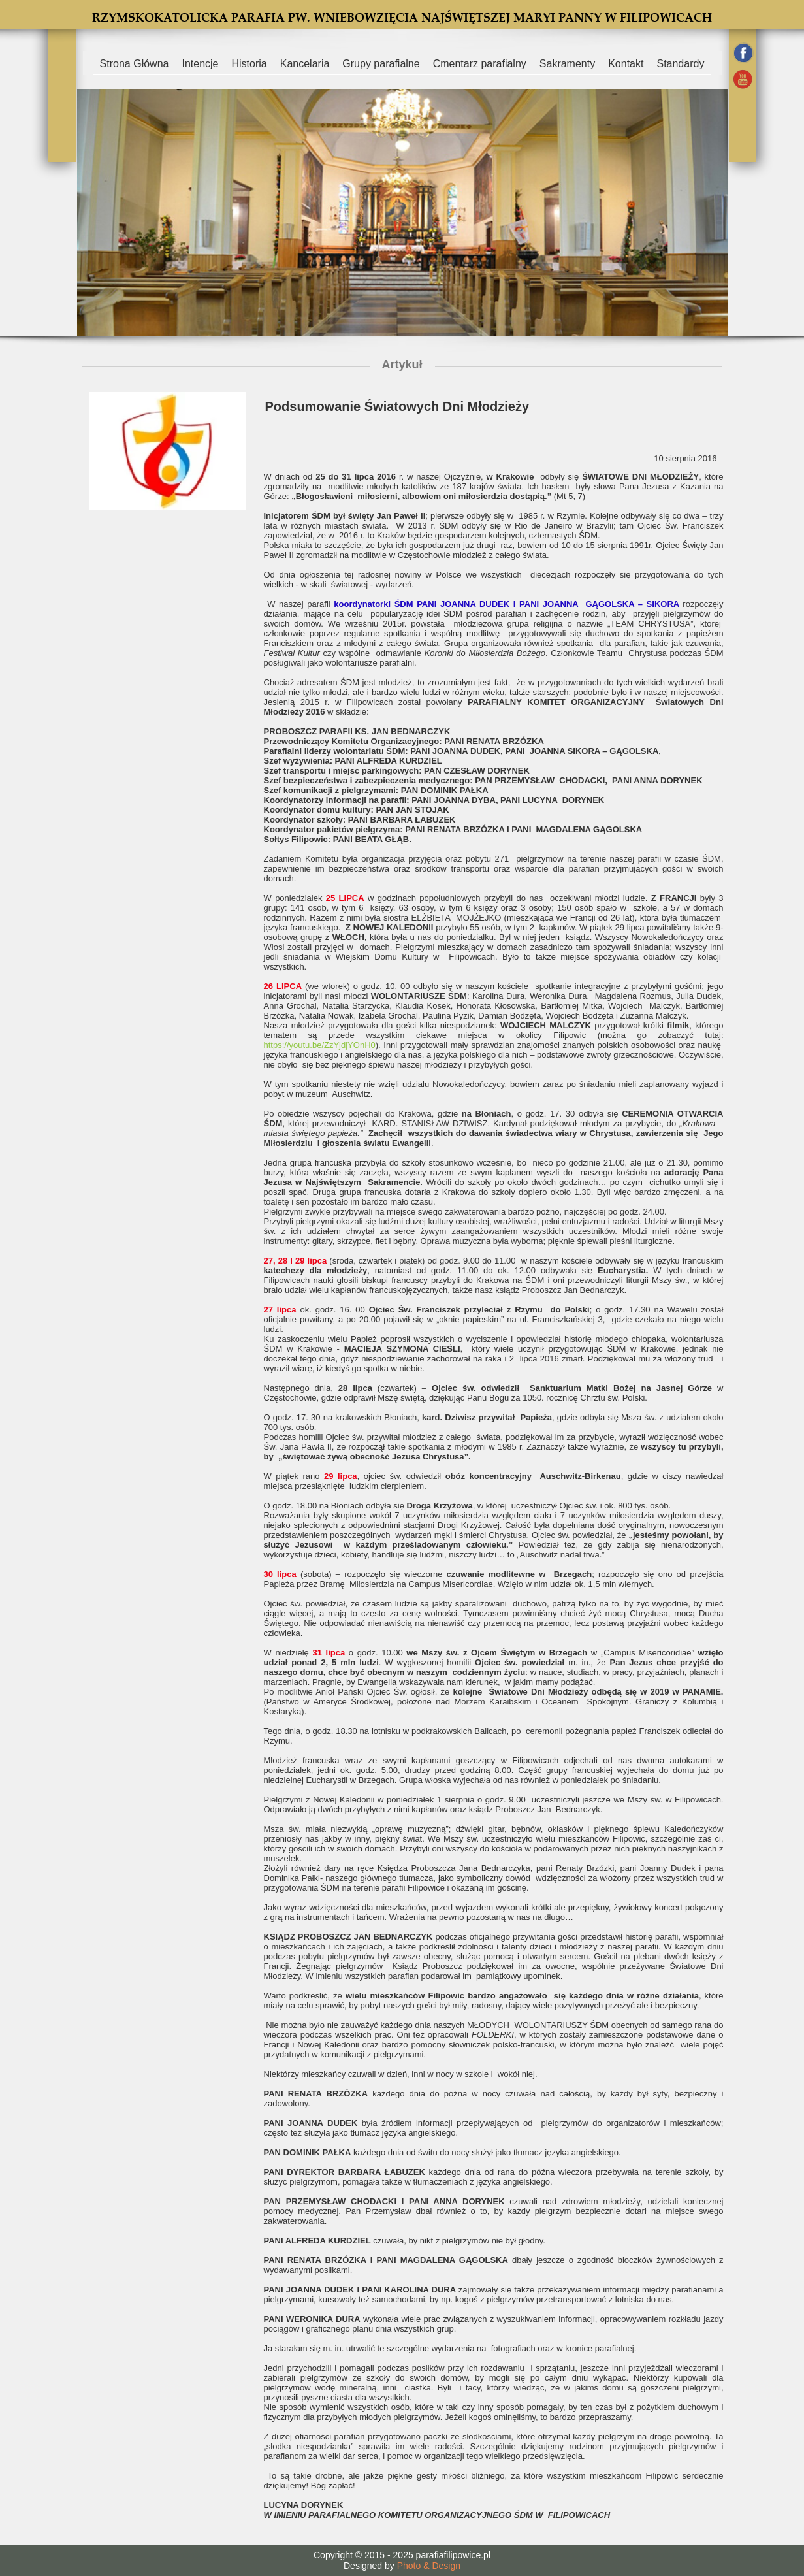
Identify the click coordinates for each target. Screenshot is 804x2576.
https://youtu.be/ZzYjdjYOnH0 (320, 1045)
